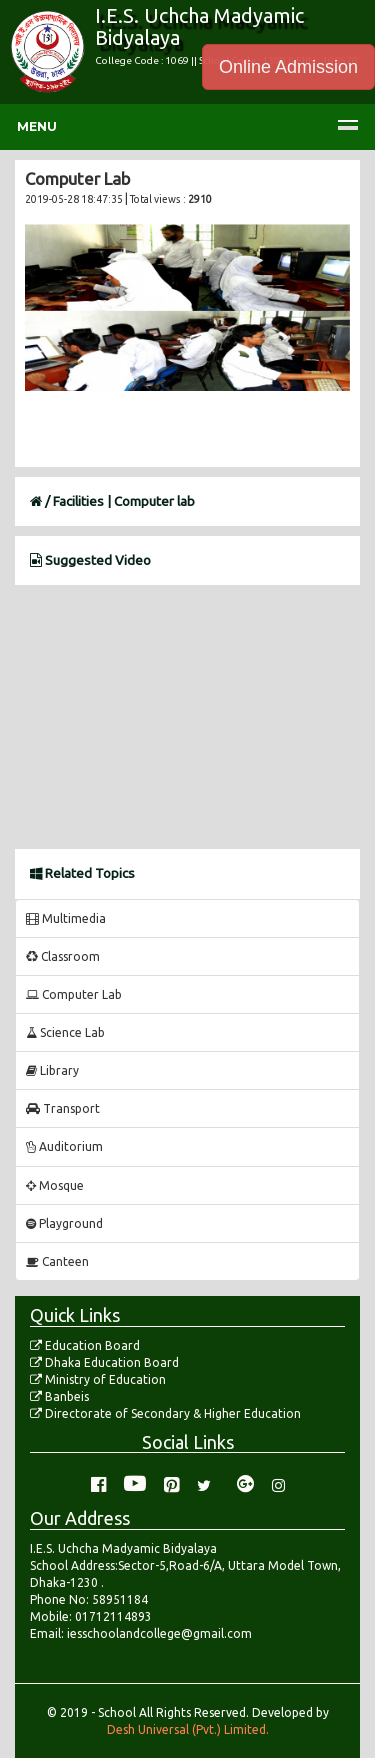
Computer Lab (74, 994)
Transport (63, 1108)
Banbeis (59, 1396)
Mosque (55, 1185)
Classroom (63, 956)
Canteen (57, 1261)
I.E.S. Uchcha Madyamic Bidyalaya (199, 26)
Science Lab (65, 1032)
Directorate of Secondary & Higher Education (165, 1413)
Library (52, 1070)
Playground (64, 1223)
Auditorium (64, 1146)
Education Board (85, 1345)
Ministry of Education (98, 1379)
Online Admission (288, 67)
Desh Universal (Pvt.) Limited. (188, 1729)
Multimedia (66, 918)
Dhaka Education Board (104, 1362)
